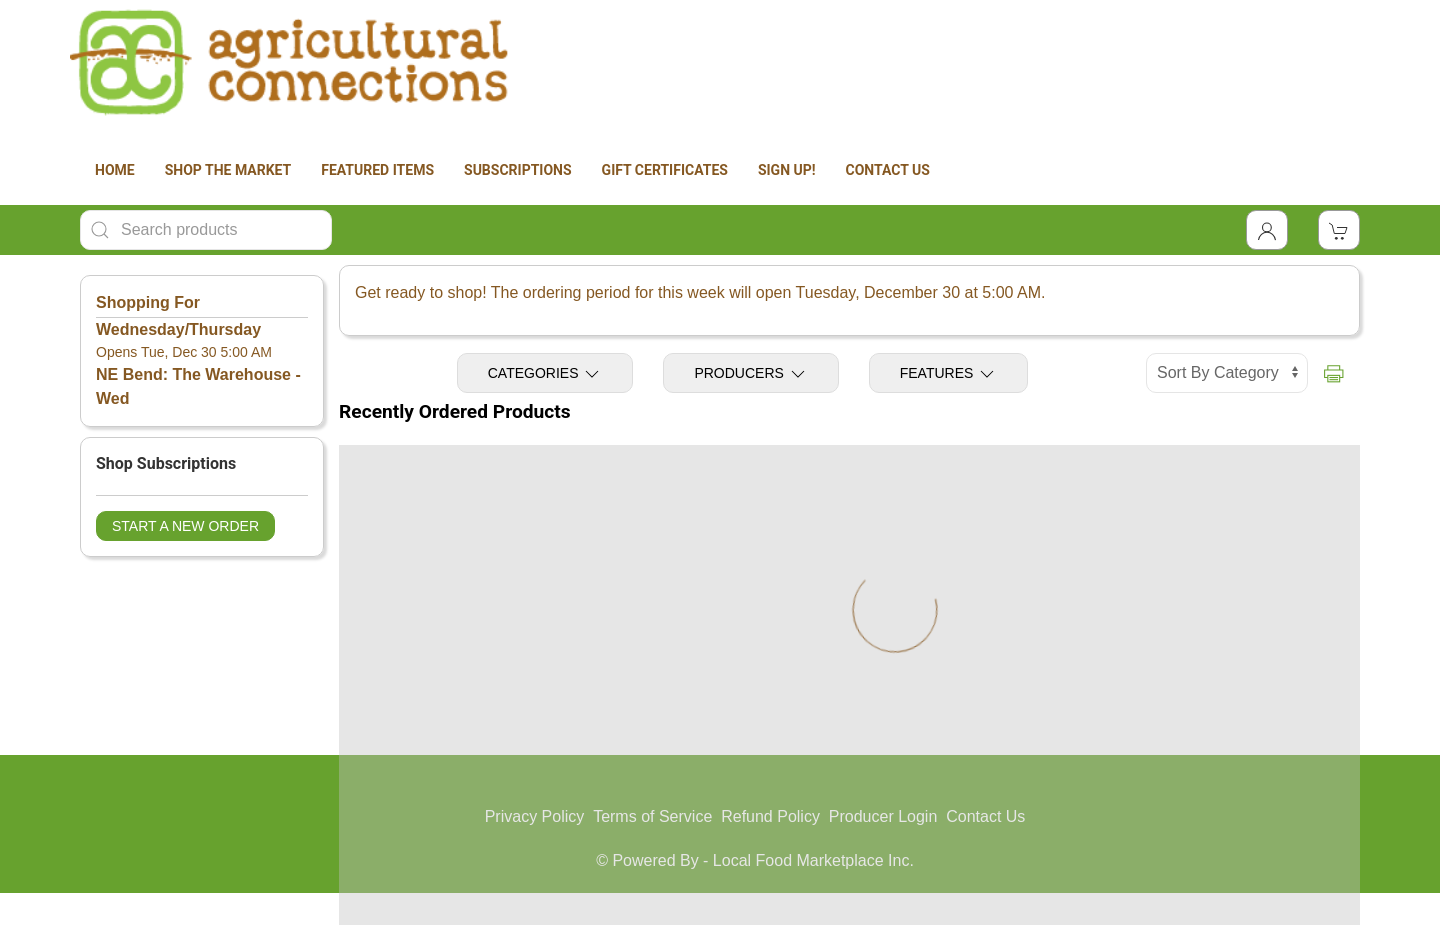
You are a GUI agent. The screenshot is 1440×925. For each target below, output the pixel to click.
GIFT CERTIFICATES (665, 170)
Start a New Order (185, 526)
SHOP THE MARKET (228, 170)
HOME (115, 170)
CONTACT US (888, 170)
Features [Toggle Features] (949, 374)
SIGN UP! (787, 170)
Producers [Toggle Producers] (750, 374)
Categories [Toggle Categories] (545, 374)
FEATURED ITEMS (377, 170)
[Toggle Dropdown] (1267, 230)
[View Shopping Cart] (1339, 230)
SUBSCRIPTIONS (518, 170)
